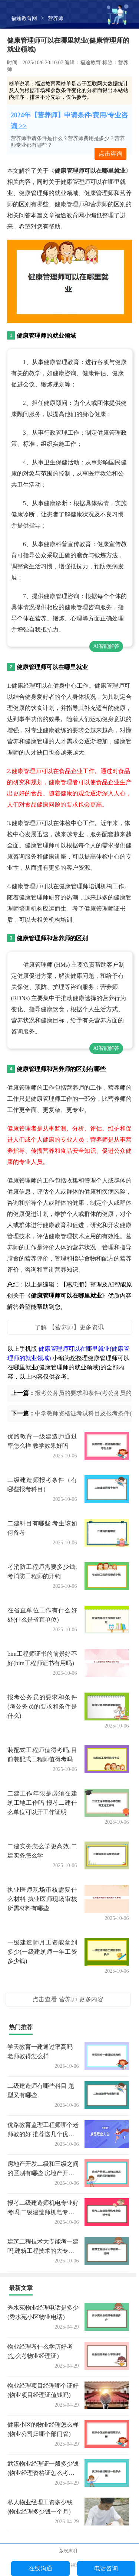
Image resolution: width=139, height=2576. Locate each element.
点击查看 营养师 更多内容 (68, 1999)
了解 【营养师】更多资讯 (69, 1327)
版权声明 (68, 2550)
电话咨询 (106, 2568)
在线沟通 (40, 2568)
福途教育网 (24, 18)
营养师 (55, 18)
